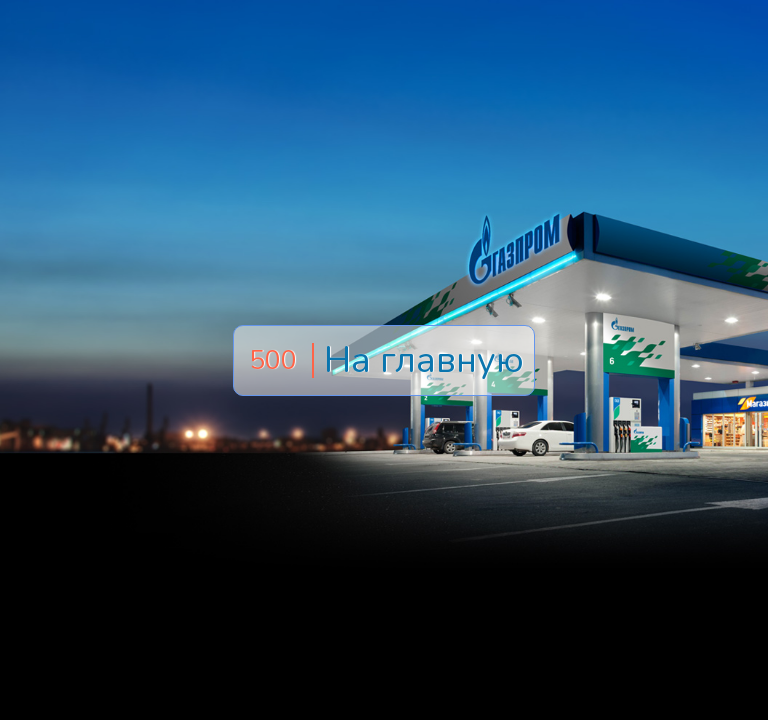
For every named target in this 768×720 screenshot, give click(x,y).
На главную (424, 360)
